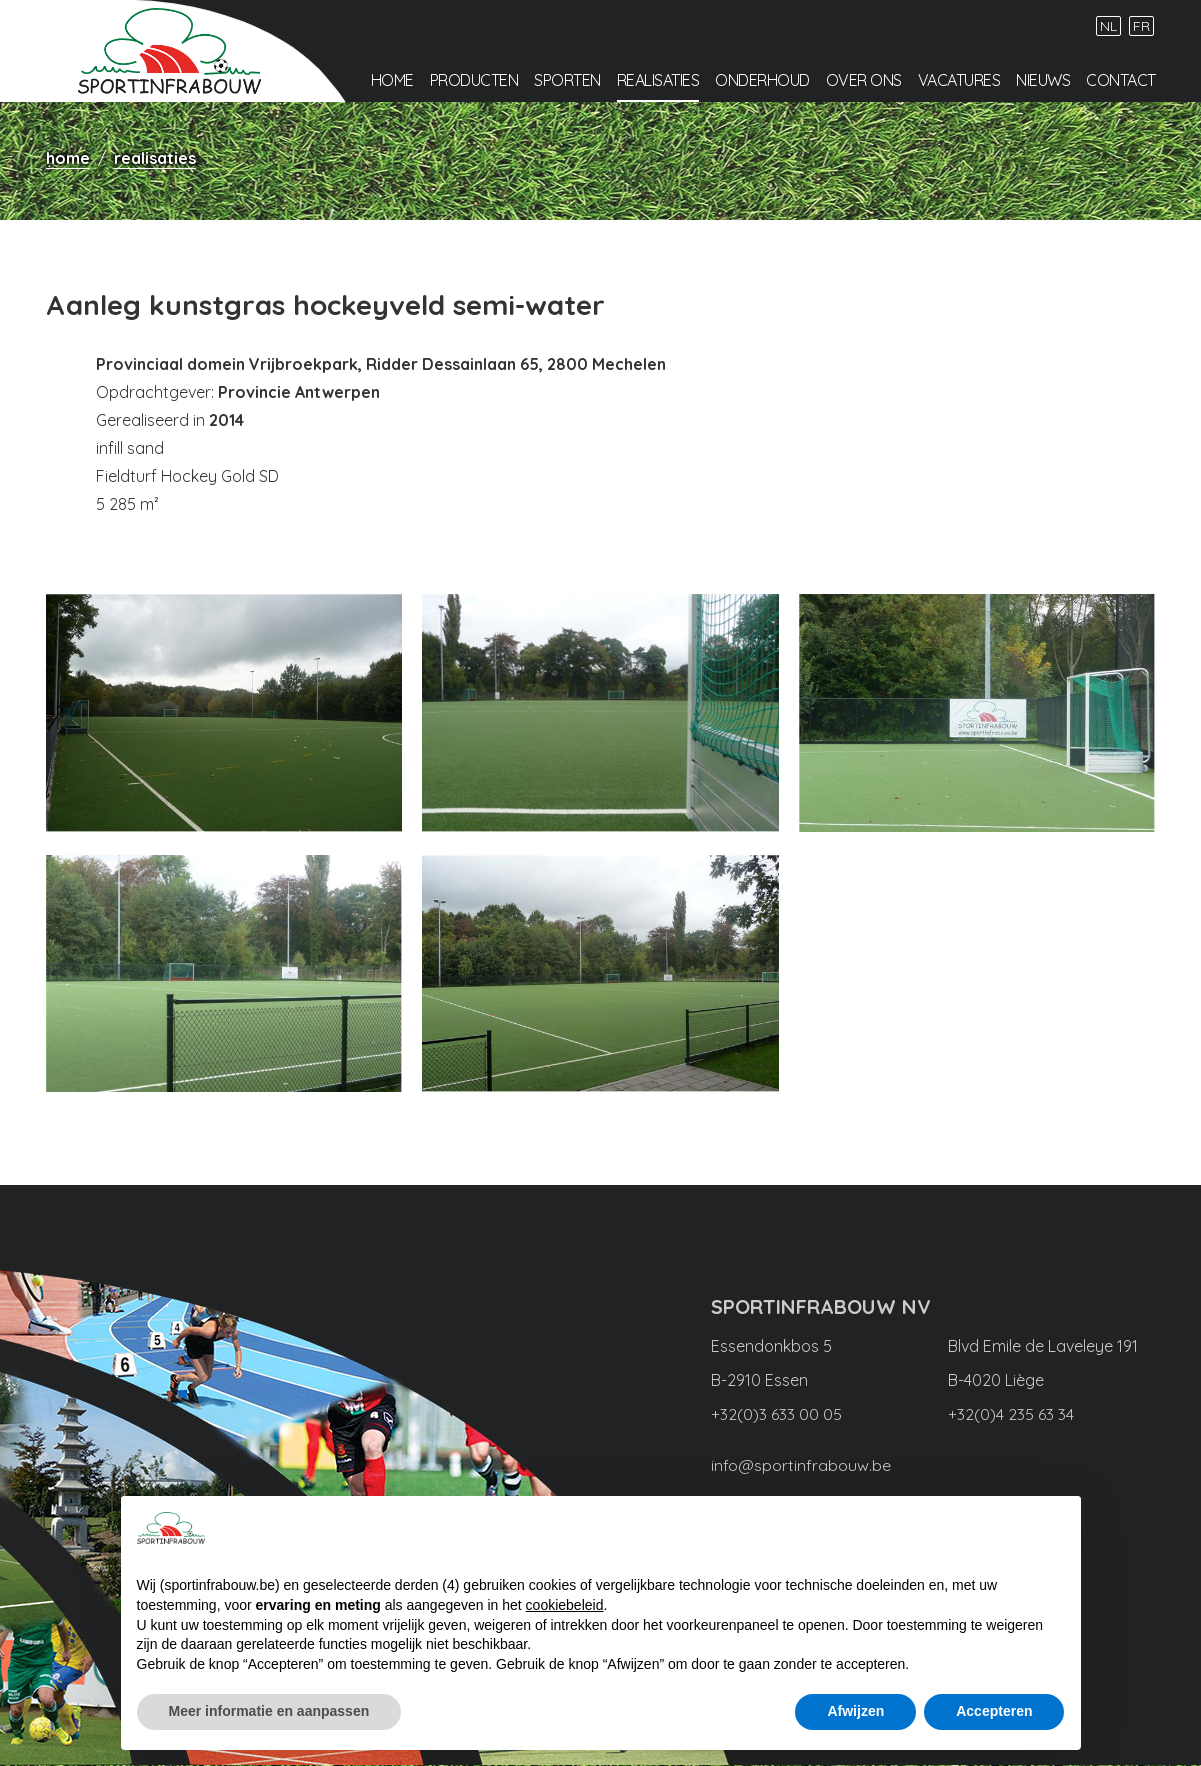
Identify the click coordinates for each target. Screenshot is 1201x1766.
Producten (474, 81)
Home (392, 81)
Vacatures (959, 81)
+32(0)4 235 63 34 (1011, 1415)
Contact (1121, 81)
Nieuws (1043, 81)
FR (1141, 27)
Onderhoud (762, 81)
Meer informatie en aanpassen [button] (269, 1711)
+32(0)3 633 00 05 (776, 1415)
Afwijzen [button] (855, 1711)
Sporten (567, 81)
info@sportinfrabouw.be (801, 1465)
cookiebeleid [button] (565, 1605)
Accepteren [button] (994, 1711)
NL (1108, 27)
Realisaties (658, 81)
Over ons (864, 81)
